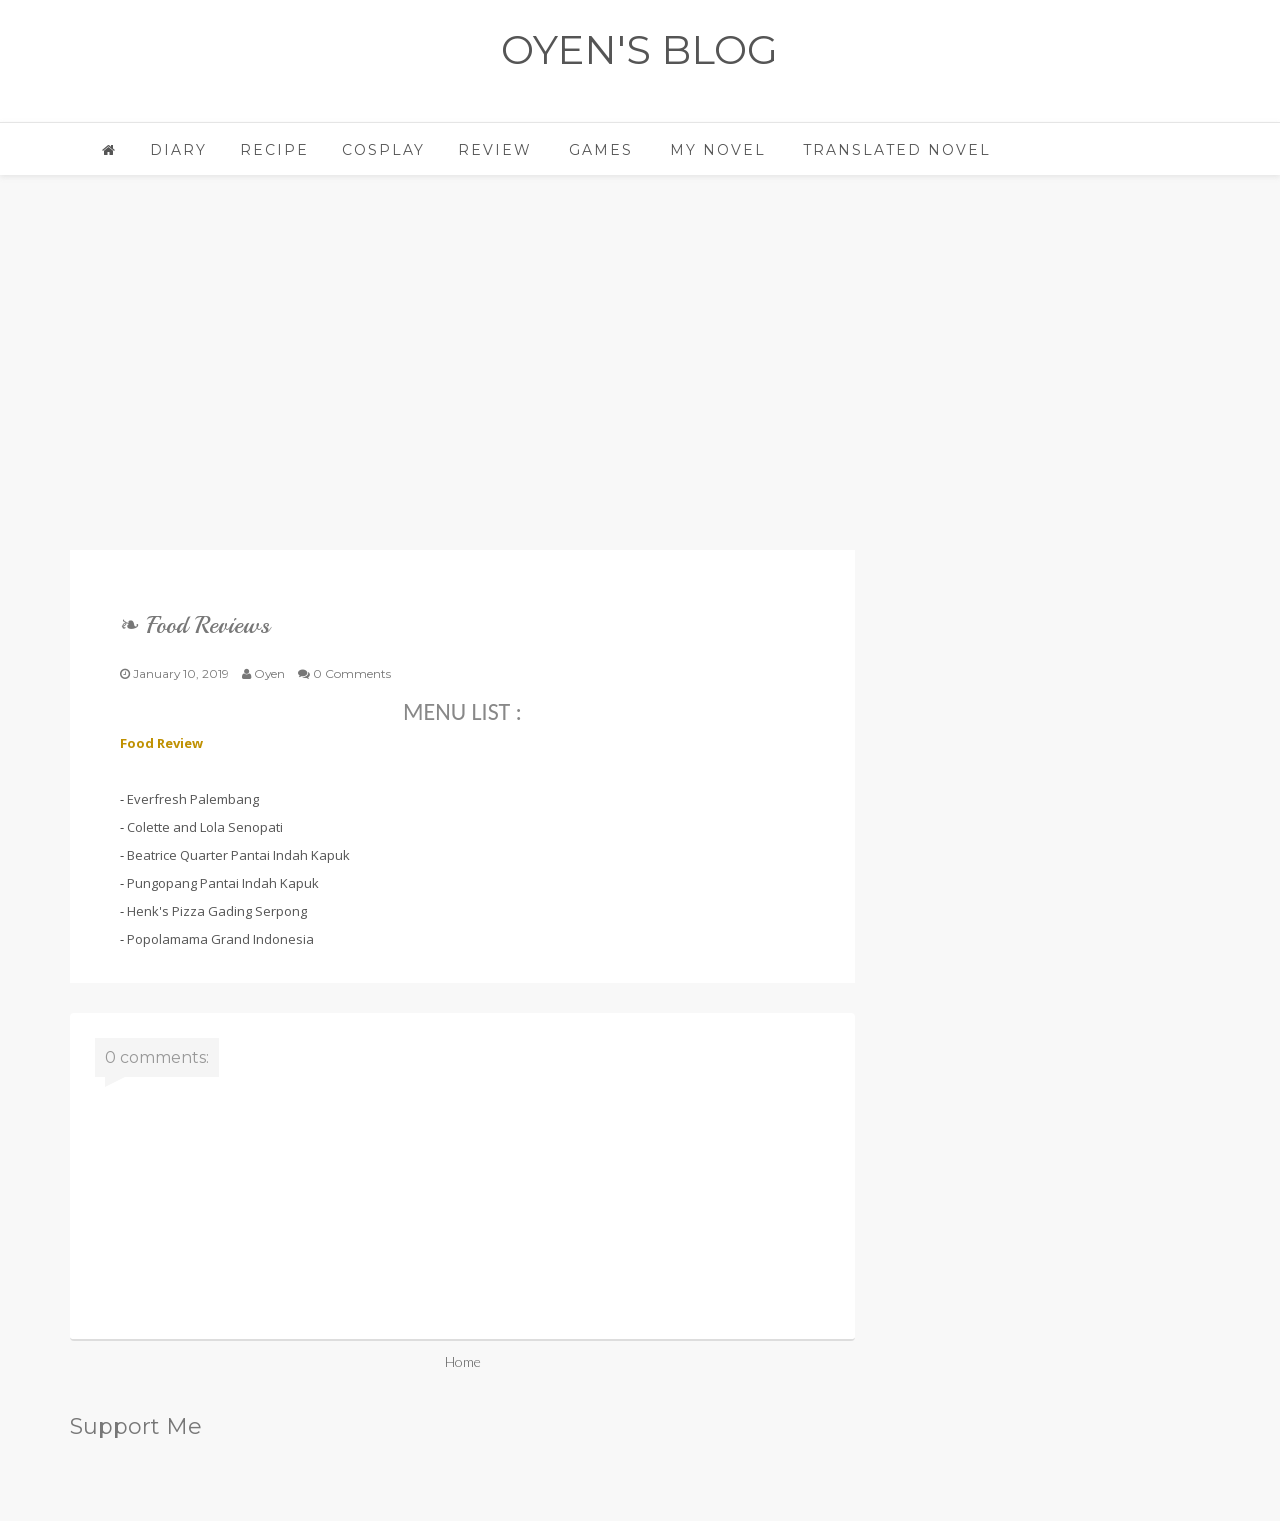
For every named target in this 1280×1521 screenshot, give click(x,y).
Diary (178, 150)
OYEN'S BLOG (639, 49)
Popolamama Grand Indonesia (220, 939)
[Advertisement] (462, 380)
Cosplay (383, 150)
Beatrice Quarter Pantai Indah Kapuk (238, 855)
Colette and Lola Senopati (205, 827)
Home (463, 1361)
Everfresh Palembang (193, 799)
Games (601, 150)
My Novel (718, 150)
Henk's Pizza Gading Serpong (217, 911)
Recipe (274, 150)
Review (495, 150)
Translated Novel (897, 150)
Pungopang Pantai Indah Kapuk (223, 883)
